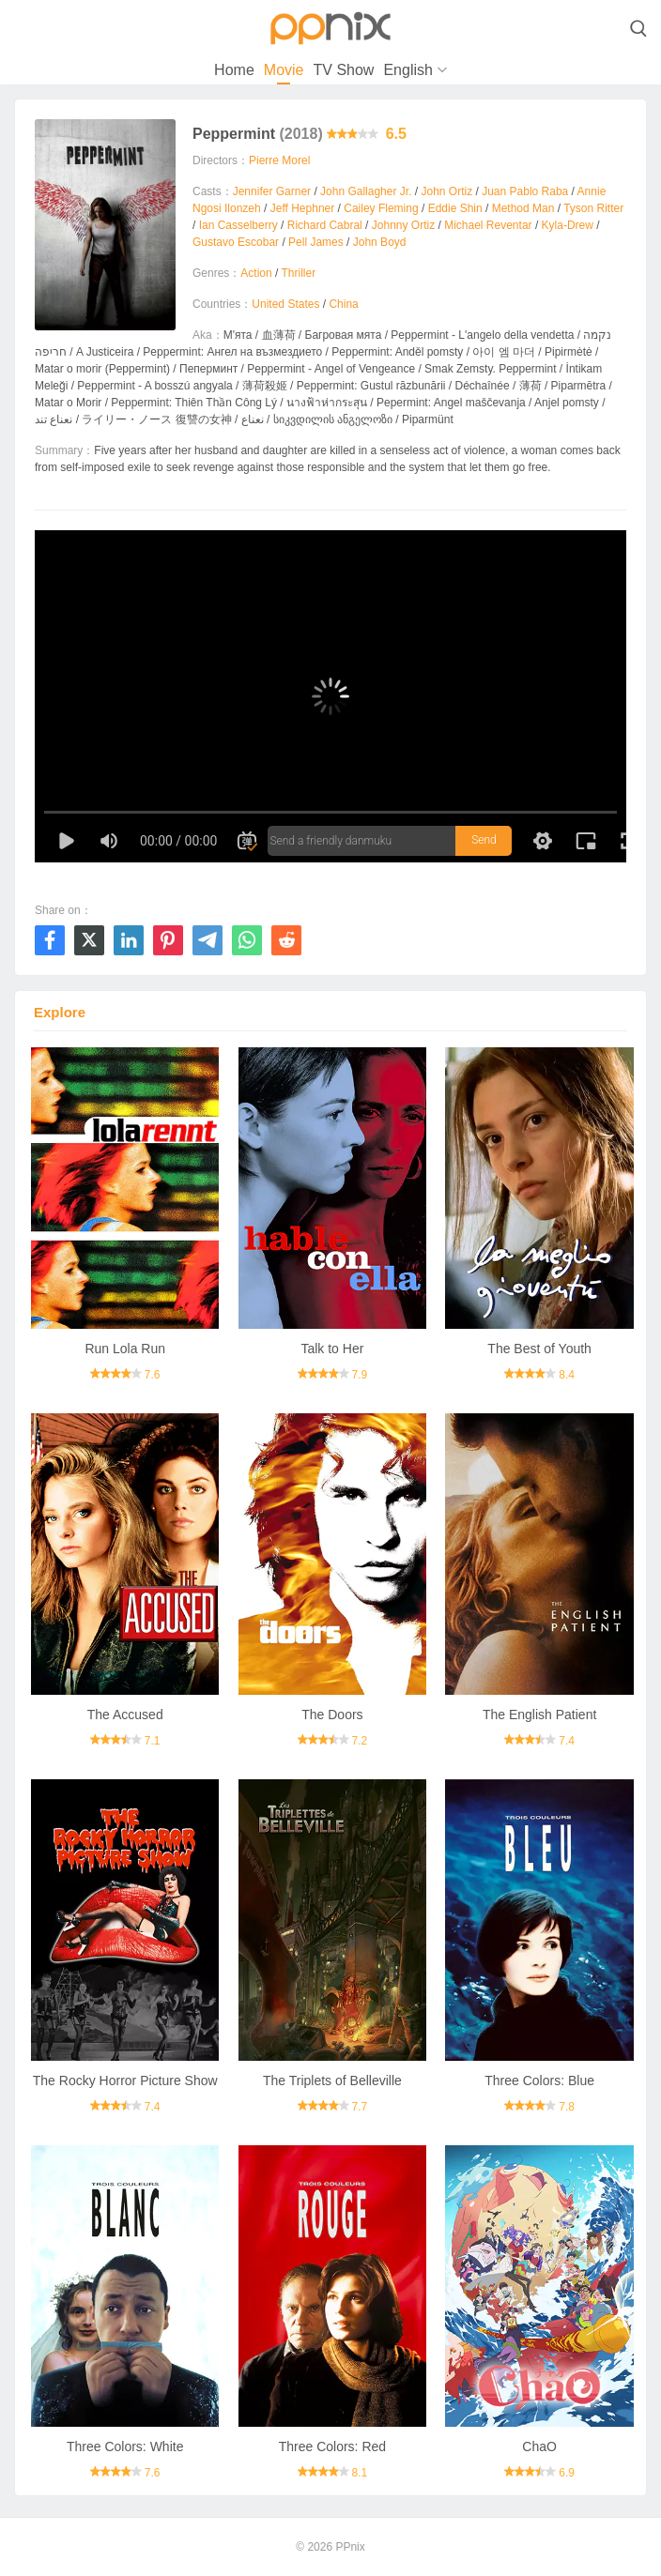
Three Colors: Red (332, 2446)
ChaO (539, 2446)
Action (255, 273)
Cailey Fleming (381, 208)
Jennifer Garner (272, 191)
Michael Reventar (487, 225)
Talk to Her (331, 1348)
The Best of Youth (539, 1348)
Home (234, 70)
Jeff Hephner (302, 208)
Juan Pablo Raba (525, 191)
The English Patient (539, 1714)
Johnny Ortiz (403, 225)
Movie (284, 70)
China (343, 304)
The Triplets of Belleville (332, 2080)
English (407, 70)
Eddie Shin (455, 208)
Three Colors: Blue (539, 2080)
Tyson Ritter (593, 208)
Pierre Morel (279, 160)
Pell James (316, 242)
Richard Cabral (324, 225)
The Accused (125, 1714)
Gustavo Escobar (235, 242)
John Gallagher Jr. (365, 191)
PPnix (349, 2546)
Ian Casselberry (238, 225)
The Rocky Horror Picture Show (125, 2080)
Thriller (299, 273)
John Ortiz (446, 191)
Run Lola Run (125, 1348)
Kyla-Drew (567, 225)
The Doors (331, 1714)
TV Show (343, 70)
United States (285, 304)
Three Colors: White (125, 2446)
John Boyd (380, 242)
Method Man (523, 208)
